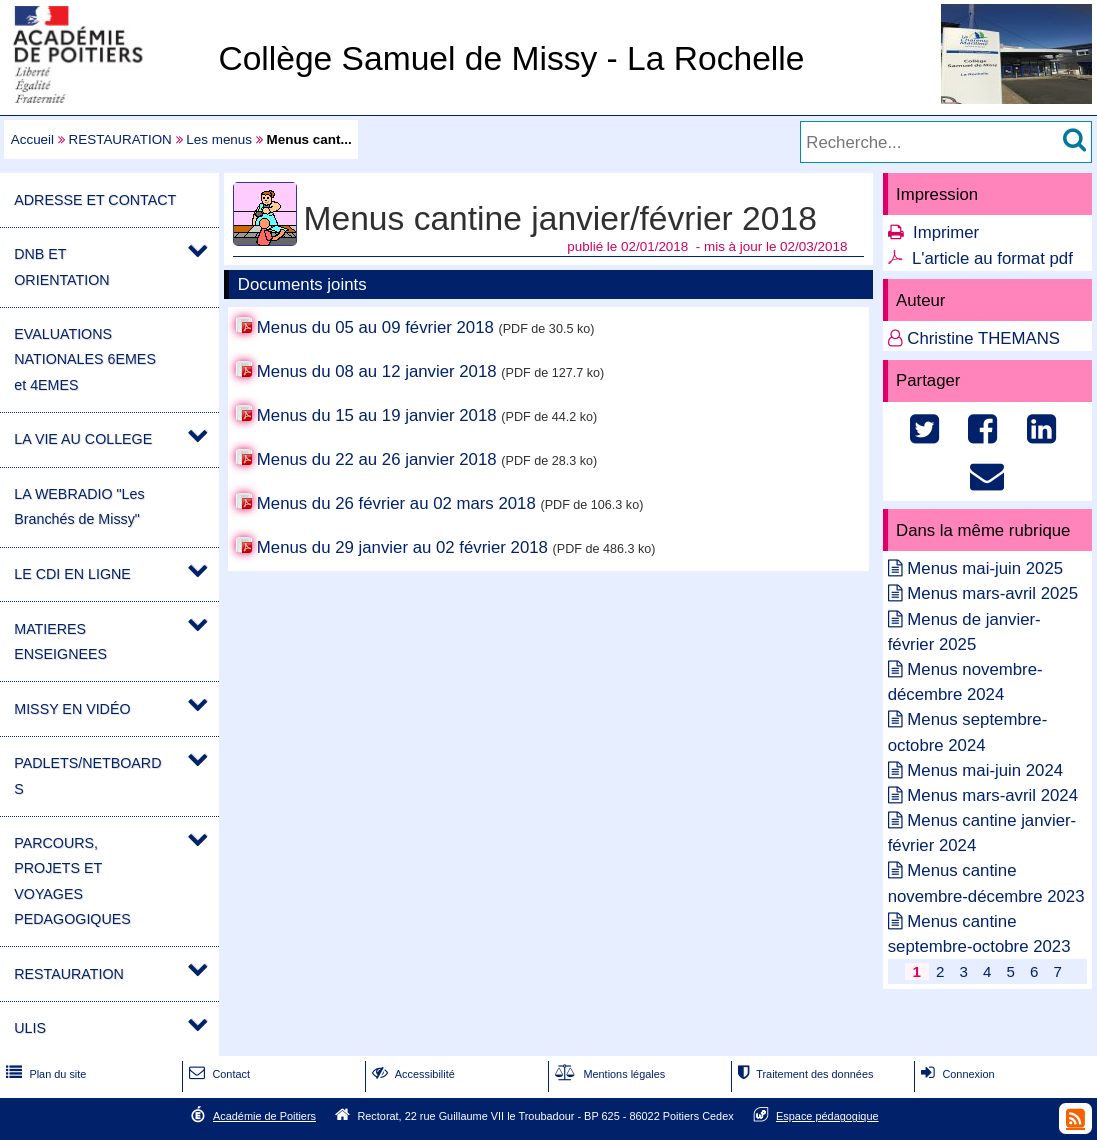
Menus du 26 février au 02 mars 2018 (396, 503)
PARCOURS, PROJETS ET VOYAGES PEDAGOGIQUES (72, 881)
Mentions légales (608, 1074)
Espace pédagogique (827, 1116)
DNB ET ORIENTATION (61, 266)
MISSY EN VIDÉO (72, 709)
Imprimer (946, 232)
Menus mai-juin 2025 (985, 568)
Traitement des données (803, 1074)
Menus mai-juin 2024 (985, 770)
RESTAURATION (120, 139)
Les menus (219, 139)
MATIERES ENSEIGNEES (60, 641)
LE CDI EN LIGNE (72, 574)
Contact (217, 1074)
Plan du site (44, 1074)
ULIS (30, 1028)
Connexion (955, 1074)
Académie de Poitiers (264, 1116)
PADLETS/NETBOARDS (87, 775)
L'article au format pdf (992, 258)
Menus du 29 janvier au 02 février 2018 (402, 547)
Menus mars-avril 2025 (992, 593)
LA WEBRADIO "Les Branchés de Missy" (79, 506)
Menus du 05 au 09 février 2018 (375, 327)
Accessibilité (411, 1074)
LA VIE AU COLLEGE (83, 439)
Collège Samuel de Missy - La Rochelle (511, 58)
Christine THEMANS (983, 338)
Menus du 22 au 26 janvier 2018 (377, 459)
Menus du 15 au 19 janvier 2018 (377, 415)
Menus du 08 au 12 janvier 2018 (377, 371)
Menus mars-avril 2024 (992, 795)
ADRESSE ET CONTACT (95, 200)
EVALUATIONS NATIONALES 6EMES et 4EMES (85, 359)
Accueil (32, 139)
